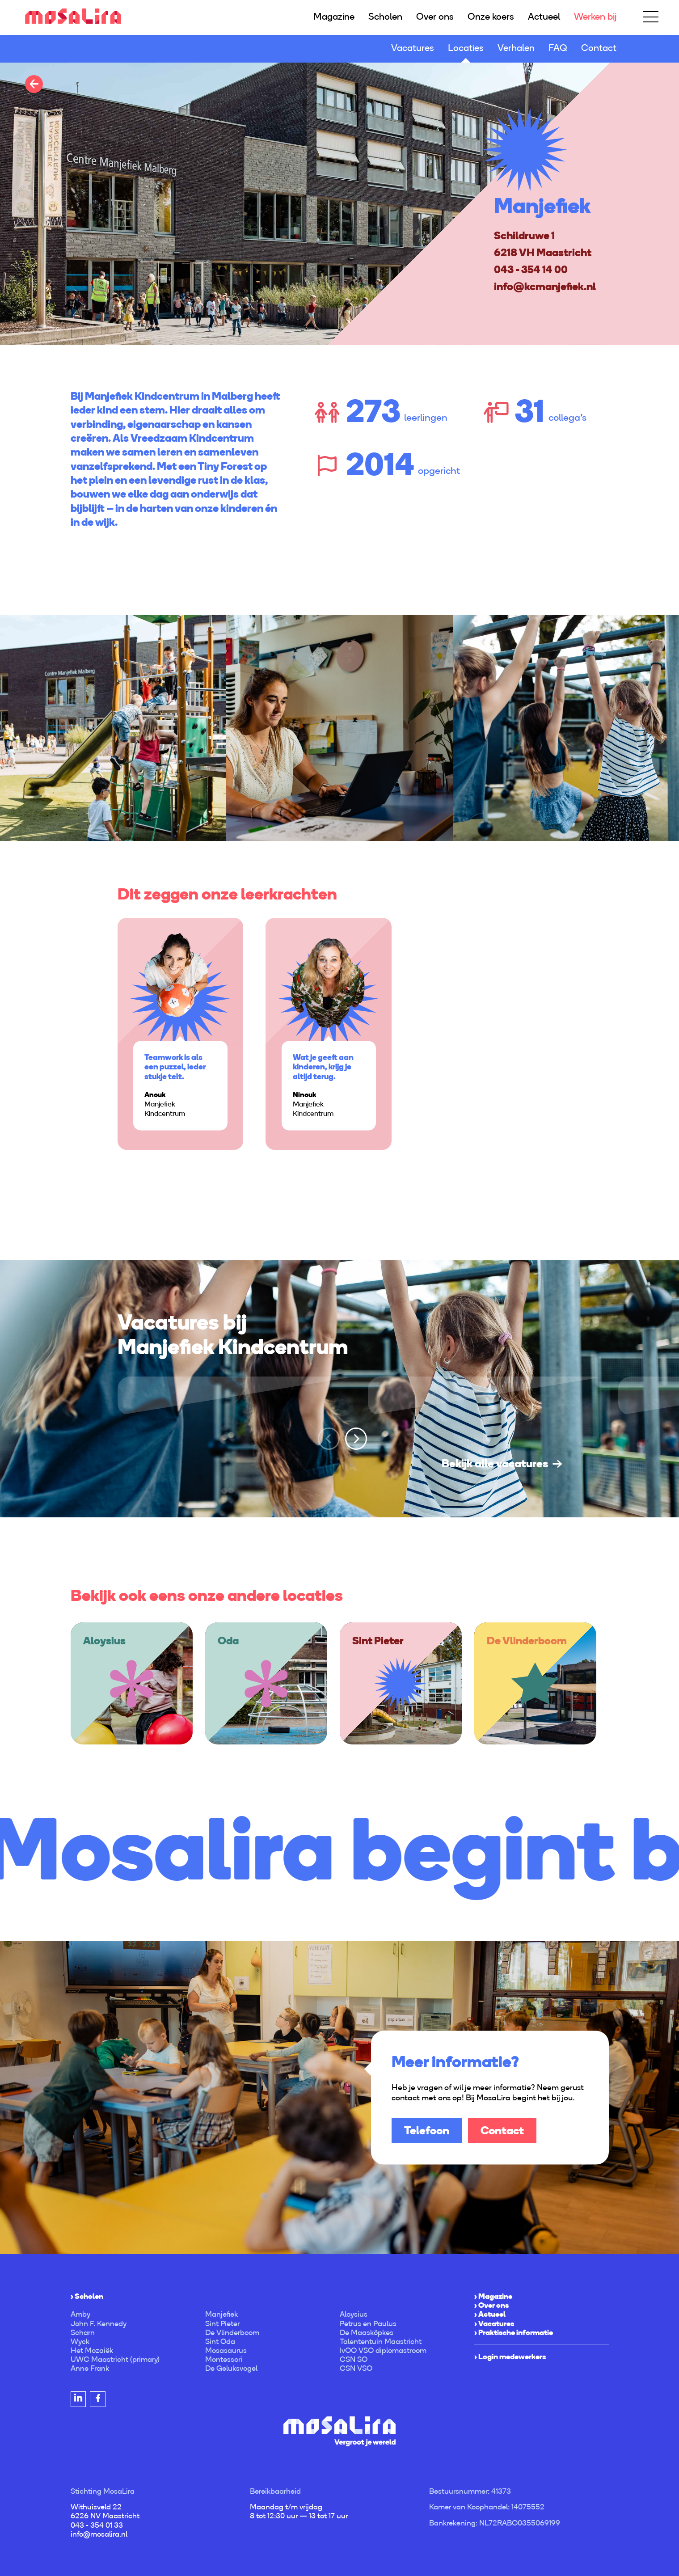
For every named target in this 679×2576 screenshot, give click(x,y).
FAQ (557, 47)
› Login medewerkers (510, 2356)
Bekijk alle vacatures (495, 1463)
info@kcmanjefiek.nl (545, 286)
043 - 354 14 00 (531, 269)
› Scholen (87, 2296)
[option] (339, 203)
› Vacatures (494, 2323)
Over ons (435, 16)
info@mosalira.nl (99, 2534)
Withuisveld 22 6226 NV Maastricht (105, 2511)
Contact (598, 47)
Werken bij (595, 16)
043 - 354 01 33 (97, 2525)
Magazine (333, 16)
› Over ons (491, 2305)
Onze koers (491, 16)
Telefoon (426, 2130)
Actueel (544, 16)
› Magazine (493, 2296)
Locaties (466, 47)
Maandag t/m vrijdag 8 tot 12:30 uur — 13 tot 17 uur (299, 2511)
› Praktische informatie (513, 2332)
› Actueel (490, 2314)
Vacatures (412, 47)
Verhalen (516, 47)
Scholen (385, 16)
